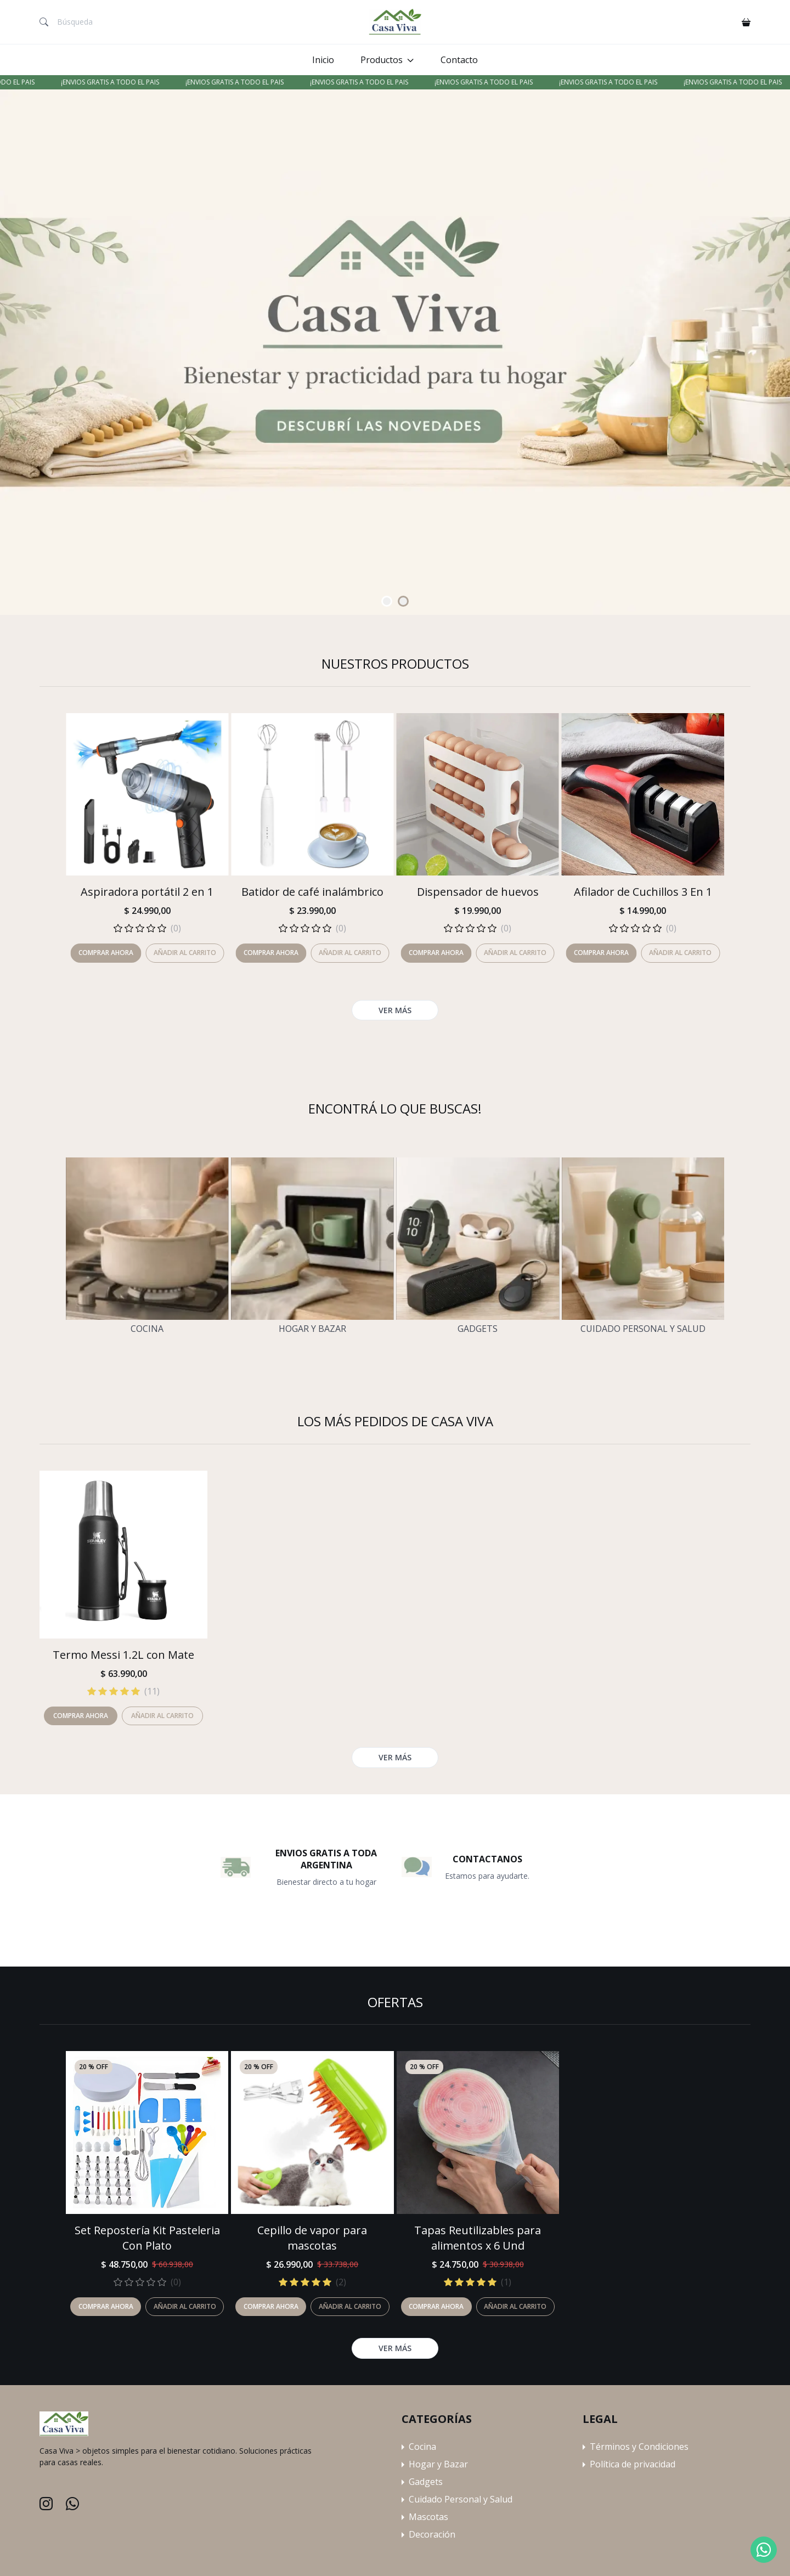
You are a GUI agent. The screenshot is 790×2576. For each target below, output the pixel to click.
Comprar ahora (105, 2306)
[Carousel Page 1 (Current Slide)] (386, 601)
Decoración (432, 2534)
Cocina (147, 1329)
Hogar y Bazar (312, 1329)
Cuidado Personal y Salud (643, 1329)
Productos (381, 60)
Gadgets (478, 1329)
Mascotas (428, 2517)
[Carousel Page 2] (403, 601)
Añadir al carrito (185, 2306)
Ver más (395, 2348)
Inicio (323, 60)
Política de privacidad (632, 2464)
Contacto (459, 60)
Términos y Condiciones (639, 2447)
